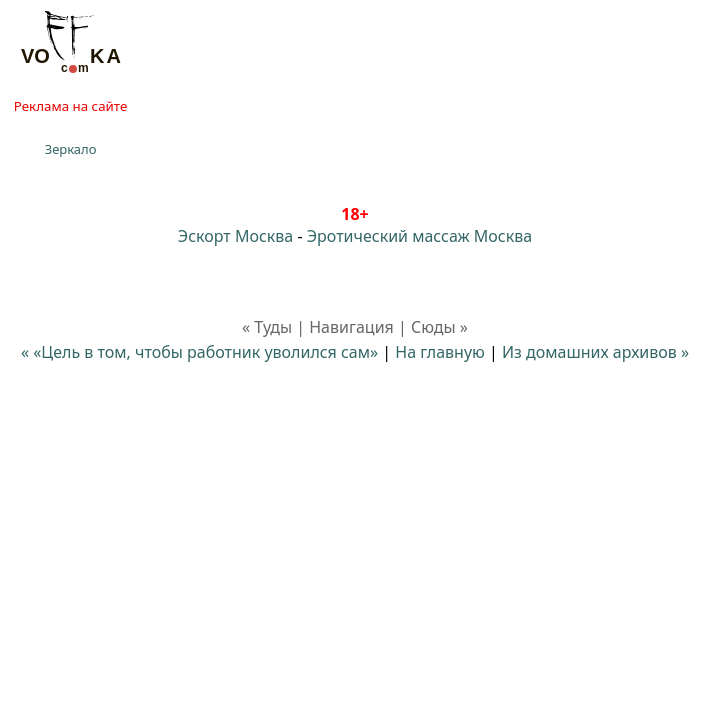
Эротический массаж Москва (419, 236)
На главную (440, 352)
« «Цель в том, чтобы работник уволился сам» (199, 352)
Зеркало (71, 149)
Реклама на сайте (70, 106)
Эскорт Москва (235, 236)
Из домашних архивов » (595, 352)
